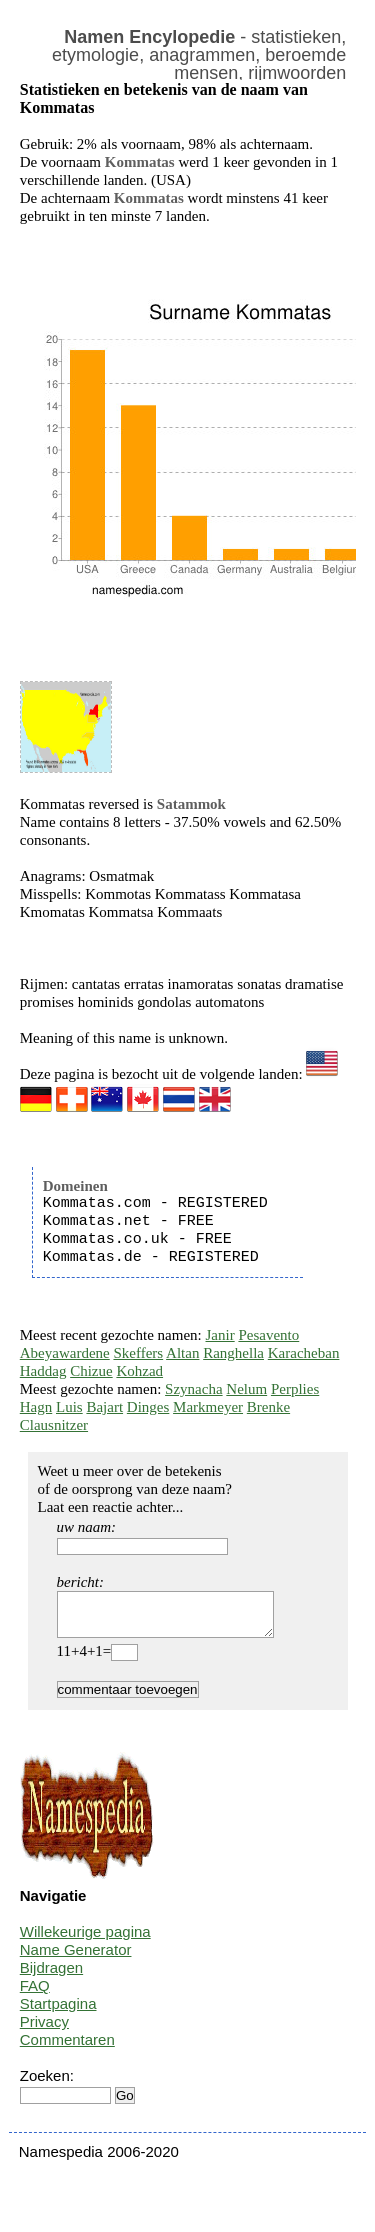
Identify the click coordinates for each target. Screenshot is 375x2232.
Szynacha (193, 1389)
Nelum (246, 1389)
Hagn (36, 1407)
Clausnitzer (54, 1425)
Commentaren (67, 2048)
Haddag (43, 1371)
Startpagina (58, 2012)
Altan (182, 1353)
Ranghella (233, 1353)
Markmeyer (208, 1407)
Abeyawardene (65, 1353)
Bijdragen (51, 1976)
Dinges (148, 1407)
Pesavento (268, 1335)
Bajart (104, 1407)
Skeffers (138, 1353)
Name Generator (76, 1958)
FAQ (35, 1994)
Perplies (295, 1389)
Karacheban (304, 1353)
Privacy (44, 2030)
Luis (69, 1407)
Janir (220, 1335)
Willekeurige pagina (85, 1940)
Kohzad (139, 1371)
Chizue (91, 1371)
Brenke (268, 1407)
